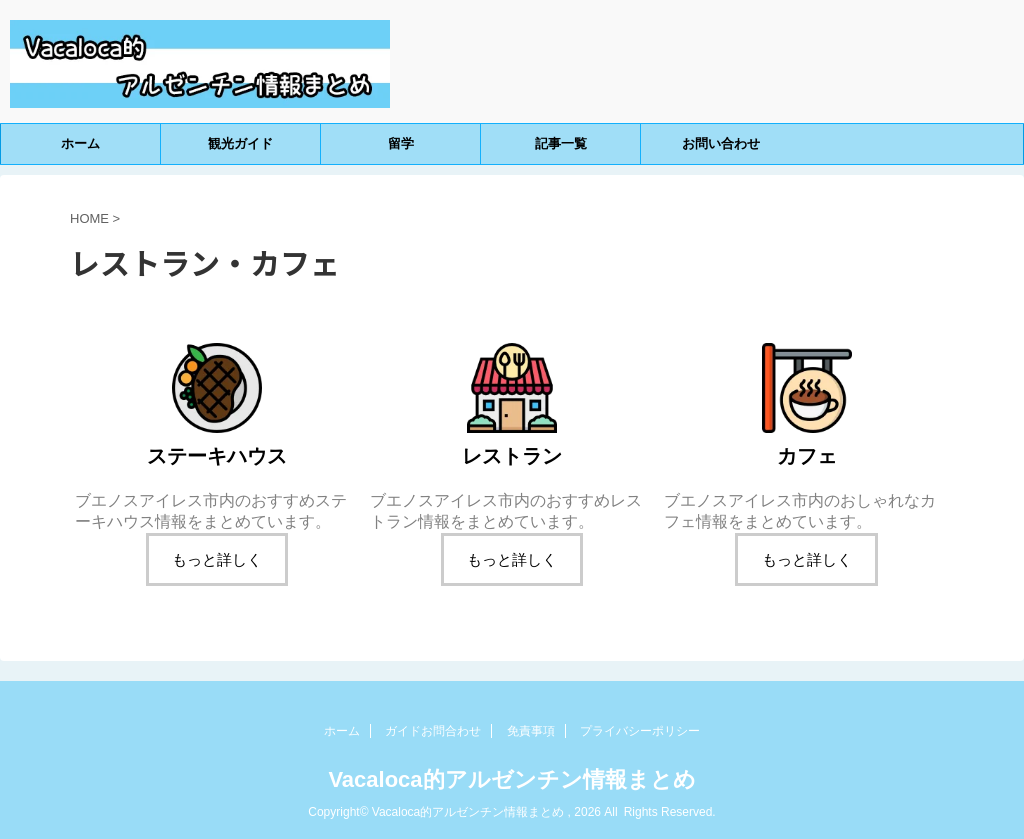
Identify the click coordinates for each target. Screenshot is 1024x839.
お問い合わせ (721, 143)
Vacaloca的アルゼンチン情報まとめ (511, 779)
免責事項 (531, 731)
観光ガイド (240, 143)
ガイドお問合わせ (433, 731)
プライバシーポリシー (640, 731)
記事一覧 (561, 143)
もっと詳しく (217, 559)
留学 (401, 143)
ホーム (80, 143)
